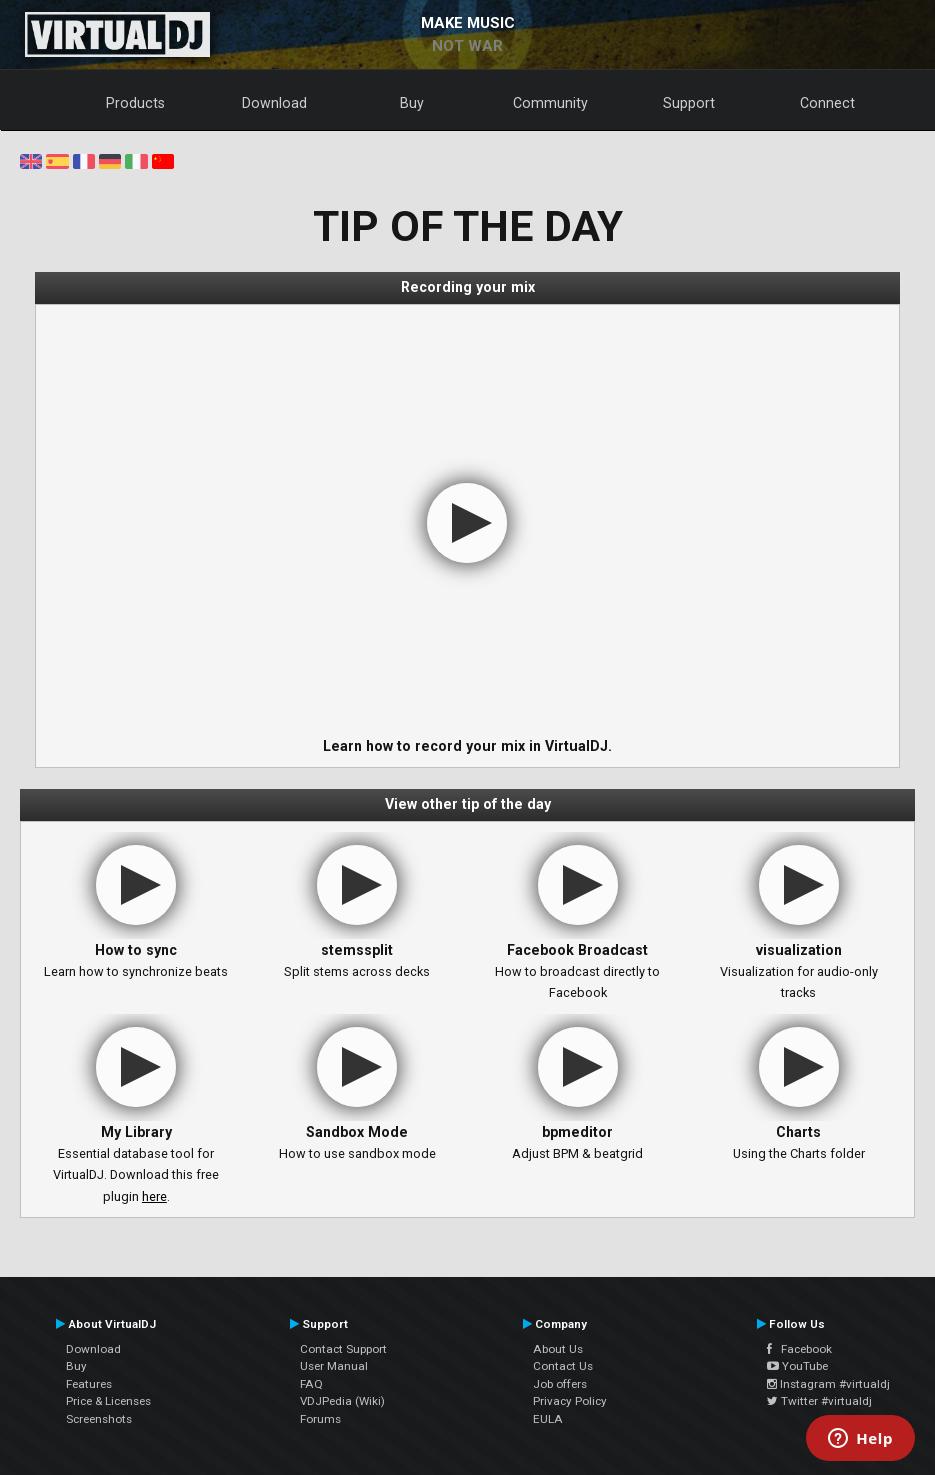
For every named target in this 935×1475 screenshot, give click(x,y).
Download (274, 103)
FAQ (311, 1384)
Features (89, 1384)
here (154, 1196)
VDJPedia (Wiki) (342, 1401)
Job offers (560, 1384)
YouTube (797, 1366)
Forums (320, 1419)
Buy (412, 103)
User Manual (334, 1366)
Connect (827, 103)
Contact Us (563, 1366)
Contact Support (343, 1349)
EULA (548, 1419)
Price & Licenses (108, 1401)
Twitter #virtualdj (819, 1401)
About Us (558, 1349)
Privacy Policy (570, 1401)
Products (135, 103)
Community (550, 103)
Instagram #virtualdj (828, 1384)
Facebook (799, 1349)
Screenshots (99, 1419)
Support (689, 103)
